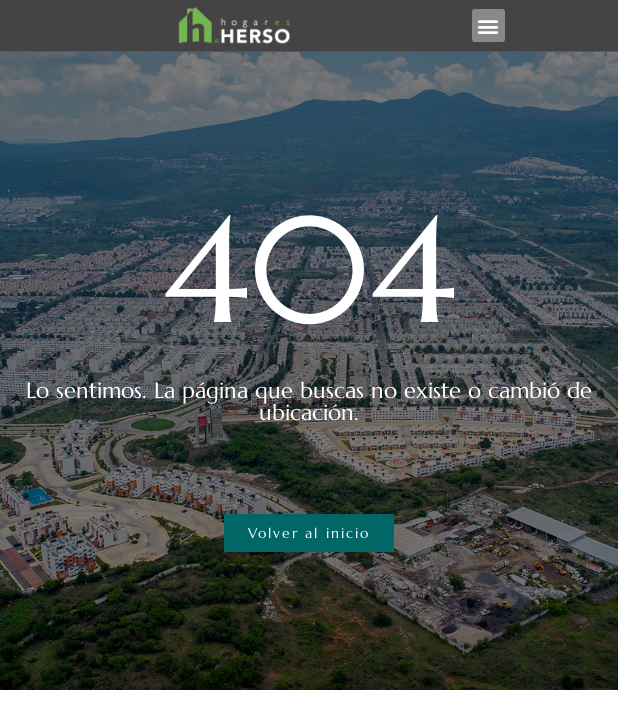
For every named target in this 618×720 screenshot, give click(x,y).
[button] (488, 25)
